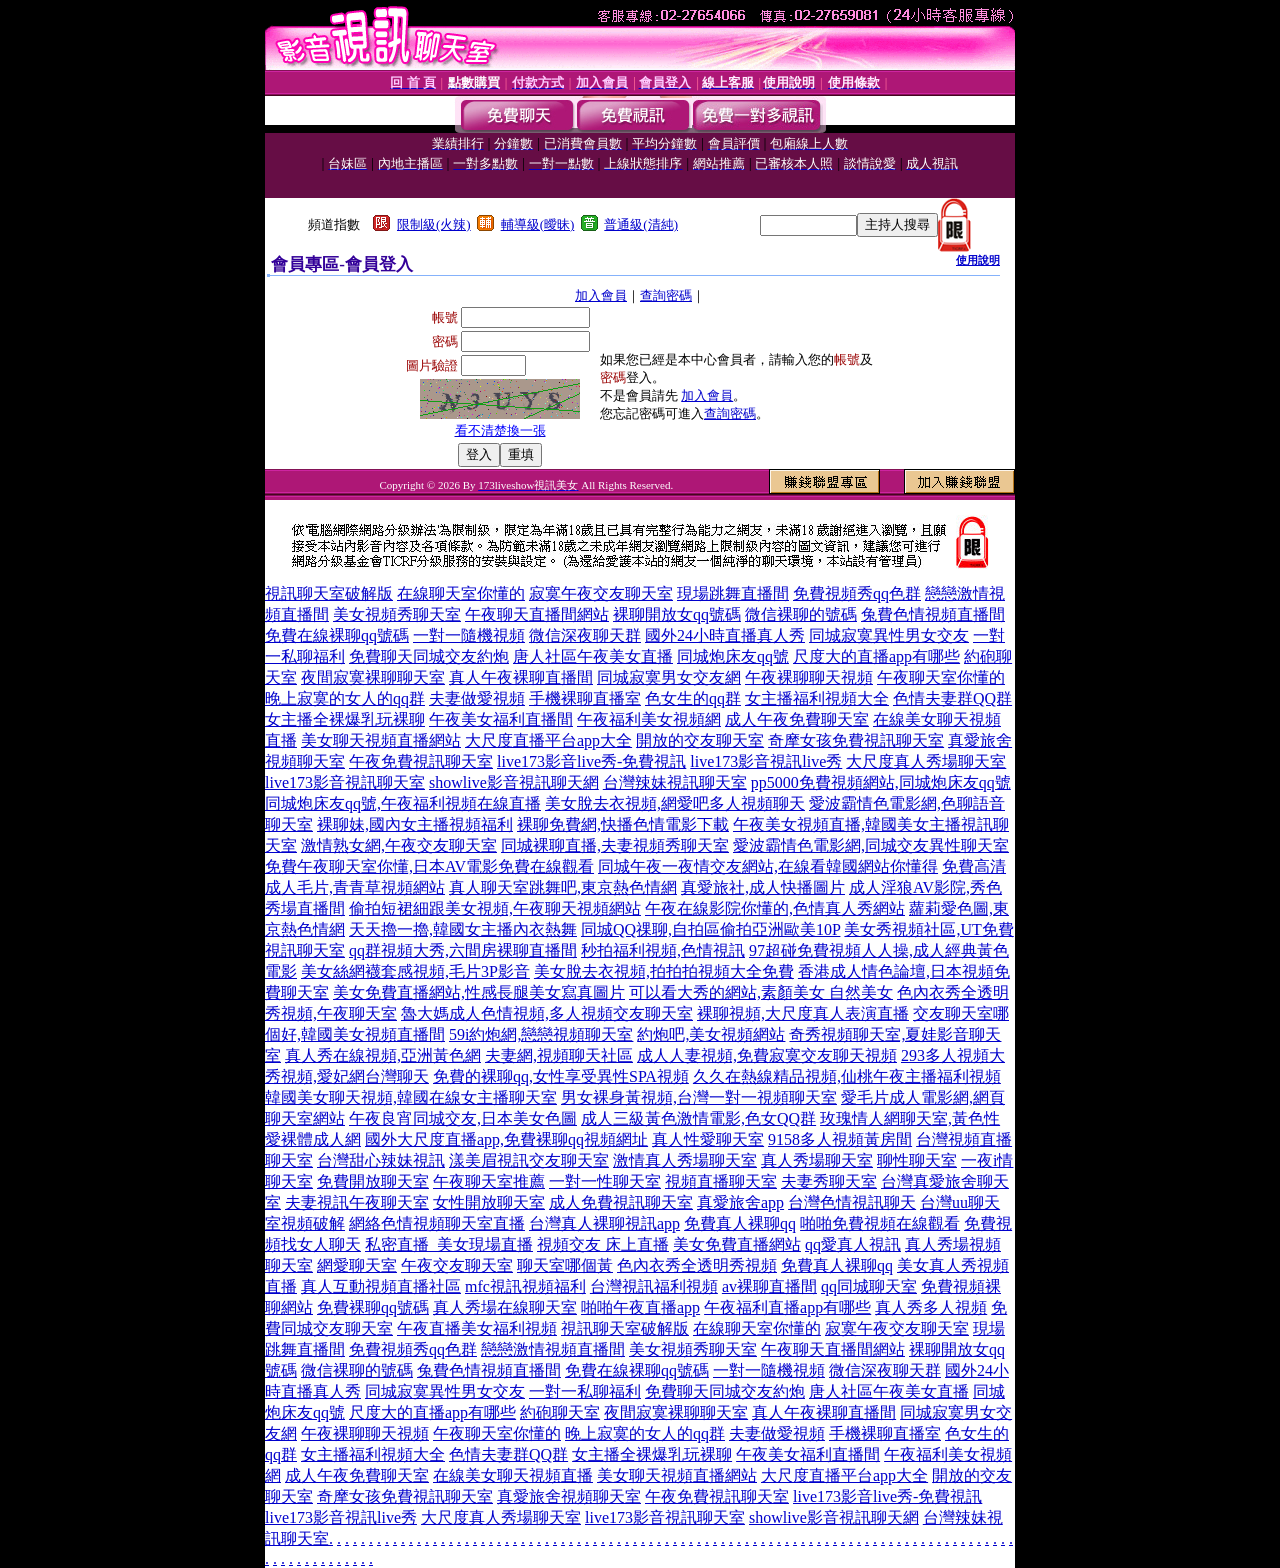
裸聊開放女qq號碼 (677, 614)
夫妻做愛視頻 (477, 698)
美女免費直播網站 (737, 1244)
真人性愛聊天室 (708, 1139)
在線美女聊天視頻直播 (513, 1475)
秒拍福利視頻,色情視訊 (663, 950)
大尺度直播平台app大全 (548, 740)
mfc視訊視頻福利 (525, 1286)
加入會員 (601, 295)
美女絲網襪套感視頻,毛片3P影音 (415, 971)
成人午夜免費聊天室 (797, 719)
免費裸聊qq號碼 (373, 1307)
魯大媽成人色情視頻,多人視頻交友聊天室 (547, 1013)
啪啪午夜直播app (640, 1307)
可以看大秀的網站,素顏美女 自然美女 (761, 992)
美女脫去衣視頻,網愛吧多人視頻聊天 (675, 803)
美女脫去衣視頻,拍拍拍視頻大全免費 (664, 971)
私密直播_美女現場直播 (449, 1244)
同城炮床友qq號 (733, 656)
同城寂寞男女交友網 (669, 677)
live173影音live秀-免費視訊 (591, 761)
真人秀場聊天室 (817, 1160)
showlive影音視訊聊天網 (514, 782)
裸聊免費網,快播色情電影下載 (623, 824)
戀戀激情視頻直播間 (553, 1349)
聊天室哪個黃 (565, 1265)
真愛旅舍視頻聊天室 (569, 1496)
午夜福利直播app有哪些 (787, 1307)
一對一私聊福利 (585, 1391)
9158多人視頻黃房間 (840, 1139)
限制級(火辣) (434, 224)
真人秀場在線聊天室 (505, 1307)
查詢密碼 (666, 295)
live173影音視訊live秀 (766, 761)
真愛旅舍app (740, 1202)
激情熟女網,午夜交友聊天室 (399, 845)
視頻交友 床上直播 (603, 1244)
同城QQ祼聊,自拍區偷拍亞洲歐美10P (710, 929)
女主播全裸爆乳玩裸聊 (345, 719)
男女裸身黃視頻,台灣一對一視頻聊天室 (699, 1097)
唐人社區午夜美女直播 (593, 656)
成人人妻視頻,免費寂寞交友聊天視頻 (767, 1055)
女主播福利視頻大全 (817, 698)
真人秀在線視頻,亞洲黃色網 (383, 1055)
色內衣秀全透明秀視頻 (697, 1265)
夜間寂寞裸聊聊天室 (373, 677)
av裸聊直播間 (769, 1286)
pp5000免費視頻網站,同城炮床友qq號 (881, 782)
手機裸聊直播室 (585, 698)
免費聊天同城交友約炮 (429, 656)
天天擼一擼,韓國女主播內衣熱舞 (463, 929)
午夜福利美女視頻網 (649, 719)
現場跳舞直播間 (733, 593)
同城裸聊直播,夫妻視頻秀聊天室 (615, 845)
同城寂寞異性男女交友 (889, 635)
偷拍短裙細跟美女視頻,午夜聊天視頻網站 (495, 908)
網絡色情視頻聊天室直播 (437, 1223)
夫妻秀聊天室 (829, 1181)
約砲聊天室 (560, 1412)
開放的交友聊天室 (700, 740)
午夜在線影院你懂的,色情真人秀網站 (775, 908)
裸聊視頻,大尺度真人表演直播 (803, 1013)
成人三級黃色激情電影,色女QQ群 (698, 1118)
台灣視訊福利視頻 (654, 1286)
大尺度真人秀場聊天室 (926, 761)
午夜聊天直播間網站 (537, 614)
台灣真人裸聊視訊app (604, 1223)
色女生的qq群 (693, 698)
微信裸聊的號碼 (801, 614)
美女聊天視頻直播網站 (381, 740)
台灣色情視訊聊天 (852, 1202)
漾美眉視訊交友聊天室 (529, 1160)
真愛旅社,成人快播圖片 (763, 887)
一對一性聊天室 (605, 1181)
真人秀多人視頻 (931, 1307)
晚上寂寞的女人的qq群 (345, 698)
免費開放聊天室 (373, 1181)
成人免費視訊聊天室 (621, 1202)
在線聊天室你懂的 (461, 593)
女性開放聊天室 (489, 1202)
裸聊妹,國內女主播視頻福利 (415, 824)
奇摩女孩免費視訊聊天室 (856, 740)
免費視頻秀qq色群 (857, 593)
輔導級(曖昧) (538, 224)
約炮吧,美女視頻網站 (711, 1034)
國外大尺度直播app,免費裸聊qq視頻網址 (506, 1139)
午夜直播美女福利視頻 (477, 1328)
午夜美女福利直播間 (501, 719)
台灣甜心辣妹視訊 (381, 1160)
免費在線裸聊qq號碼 (337, 635)
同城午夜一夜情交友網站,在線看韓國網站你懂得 (768, 866)
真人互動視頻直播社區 (381, 1286)
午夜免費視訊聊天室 (421, 761)
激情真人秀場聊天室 (685, 1160)
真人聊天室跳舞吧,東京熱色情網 (563, 887)
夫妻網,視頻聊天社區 (559, 1055)
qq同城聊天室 (869, 1286)
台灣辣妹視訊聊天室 (675, 782)
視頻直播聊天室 (721, 1181)
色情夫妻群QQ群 (952, 698)
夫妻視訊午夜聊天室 (357, 1202)
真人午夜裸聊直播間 (521, 677)
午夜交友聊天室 (457, 1265)
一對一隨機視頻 (469, 635)
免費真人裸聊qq (740, 1223)
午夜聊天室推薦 (489, 1181)
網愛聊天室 (357, 1265)
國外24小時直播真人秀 (725, 635)
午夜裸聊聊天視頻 (809, 677)
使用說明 (978, 260)
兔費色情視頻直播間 (933, 614)
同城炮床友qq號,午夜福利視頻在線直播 (403, 803)
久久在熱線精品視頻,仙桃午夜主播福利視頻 (847, 1076)
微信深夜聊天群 (585, 635)
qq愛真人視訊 (853, 1244)
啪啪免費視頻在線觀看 (880, 1223)
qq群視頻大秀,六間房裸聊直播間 (463, 950)
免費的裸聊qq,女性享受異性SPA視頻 (561, 1076)
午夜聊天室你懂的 (941, 677)
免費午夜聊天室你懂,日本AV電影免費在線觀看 (429, 866)
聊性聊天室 (917, 1160)
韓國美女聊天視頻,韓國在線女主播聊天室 (411, 1097)
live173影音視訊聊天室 (345, 782)
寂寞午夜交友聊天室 (601, 593)
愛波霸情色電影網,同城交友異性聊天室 (871, 845)
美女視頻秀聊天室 (397, 614)
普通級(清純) (641, 224)
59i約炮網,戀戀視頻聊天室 (541, 1034)
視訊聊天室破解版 (329, 593)
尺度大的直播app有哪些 (876, 656)
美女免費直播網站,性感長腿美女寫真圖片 (479, 992)
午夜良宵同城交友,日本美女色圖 (463, 1118)
